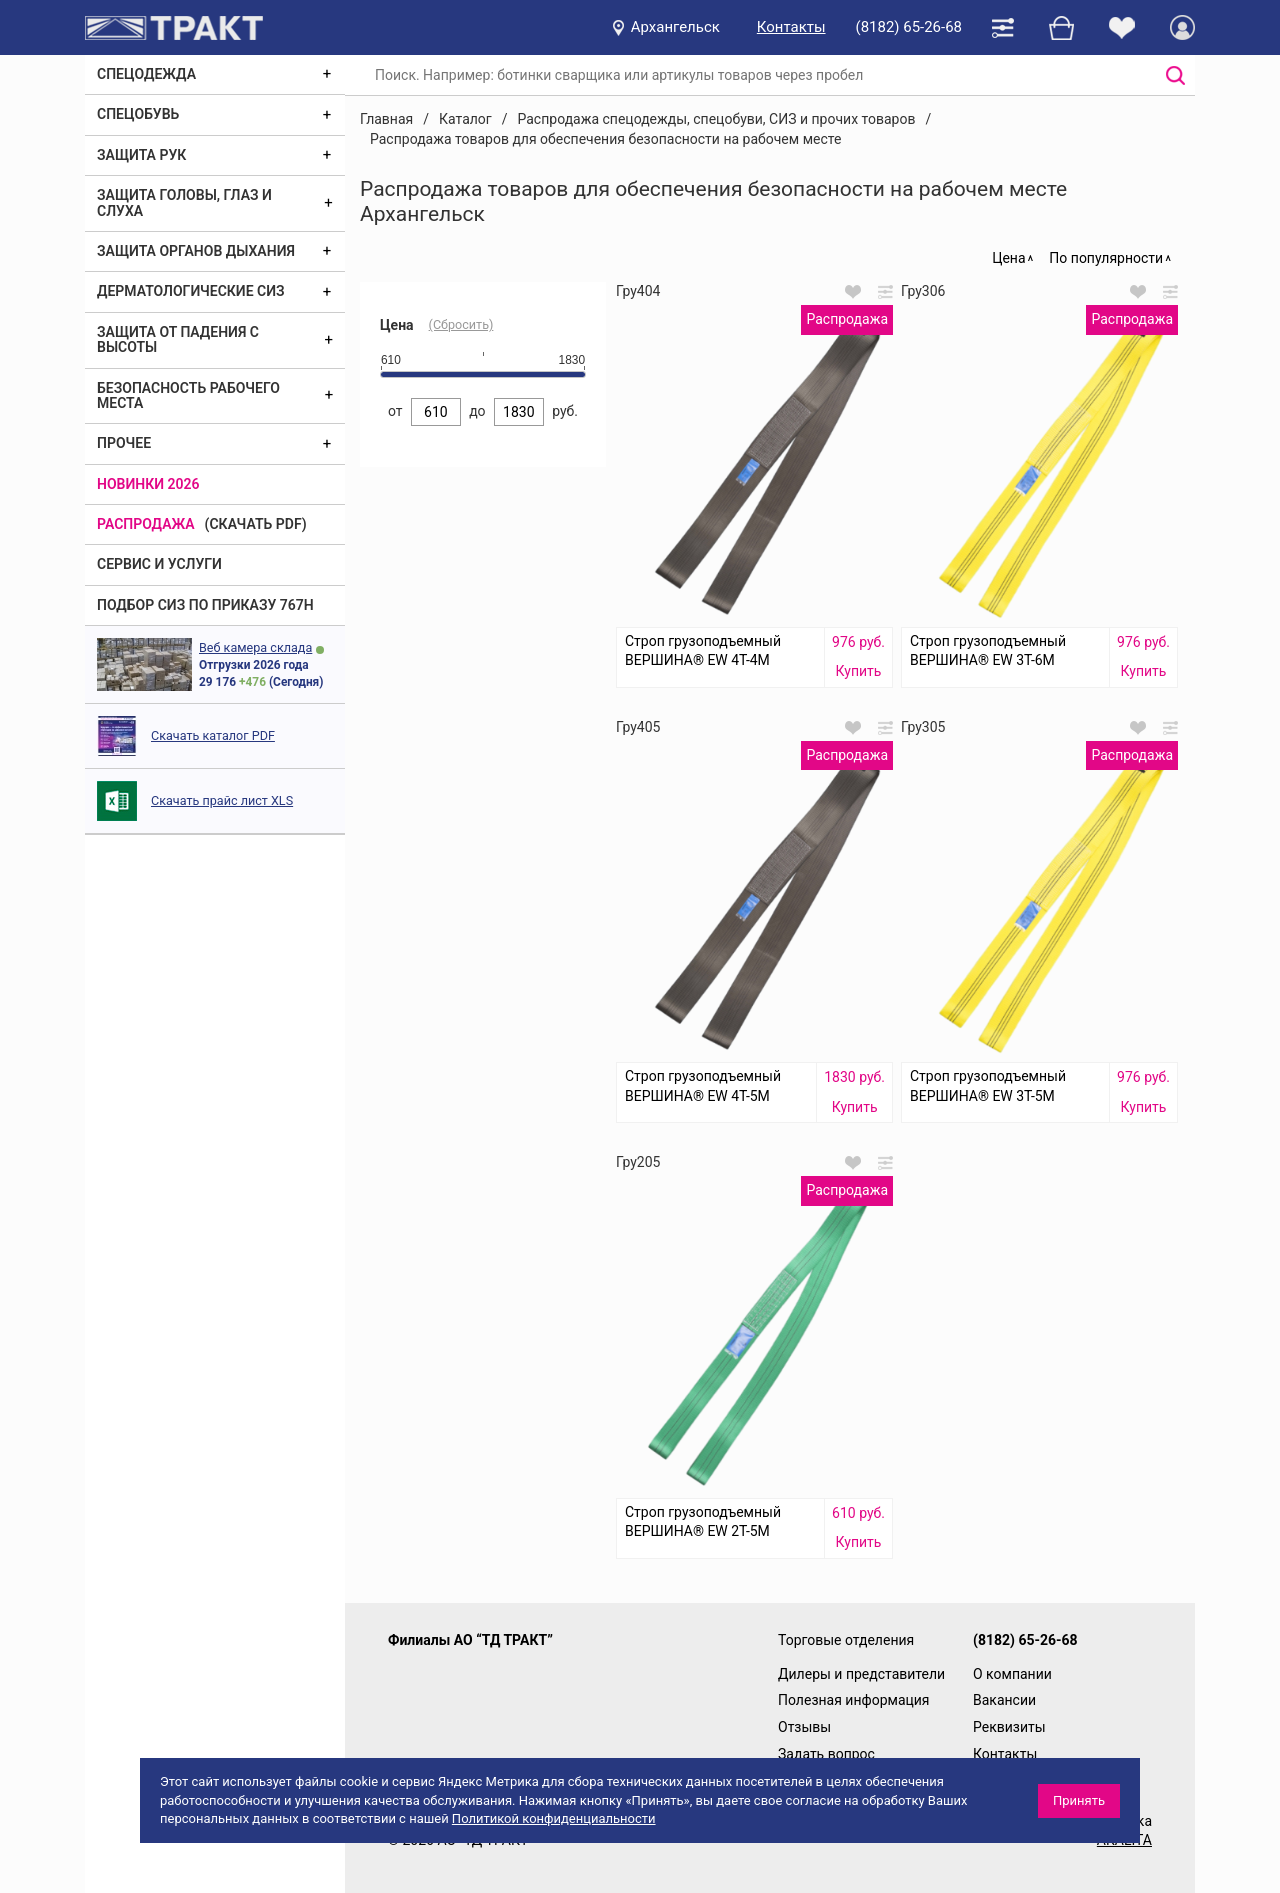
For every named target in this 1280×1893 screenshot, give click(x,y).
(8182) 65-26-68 (909, 27)
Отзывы (804, 1727)
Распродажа (146, 524)
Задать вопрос (826, 1754)
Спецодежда (146, 74)
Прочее (124, 443)
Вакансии (1004, 1700)
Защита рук (141, 155)
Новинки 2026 (148, 484)
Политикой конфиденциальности (554, 1818)
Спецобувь (138, 114)
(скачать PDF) (256, 524)
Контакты (791, 27)
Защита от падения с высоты (178, 339)
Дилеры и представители (861, 1674)
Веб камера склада (255, 647)
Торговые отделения (846, 1640)
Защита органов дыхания (196, 251)
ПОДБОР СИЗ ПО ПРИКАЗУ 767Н (205, 605)
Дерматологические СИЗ (191, 291)
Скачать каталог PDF (213, 735)
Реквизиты (1009, 1727)
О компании (1012, 1674)
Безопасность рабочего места (188, 395)
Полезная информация (854, 1700)
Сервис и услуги (159, 564)
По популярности (1106, 258)
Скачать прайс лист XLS (222, 800)
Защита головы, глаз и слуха (184, 202)
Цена (1008, 258)
